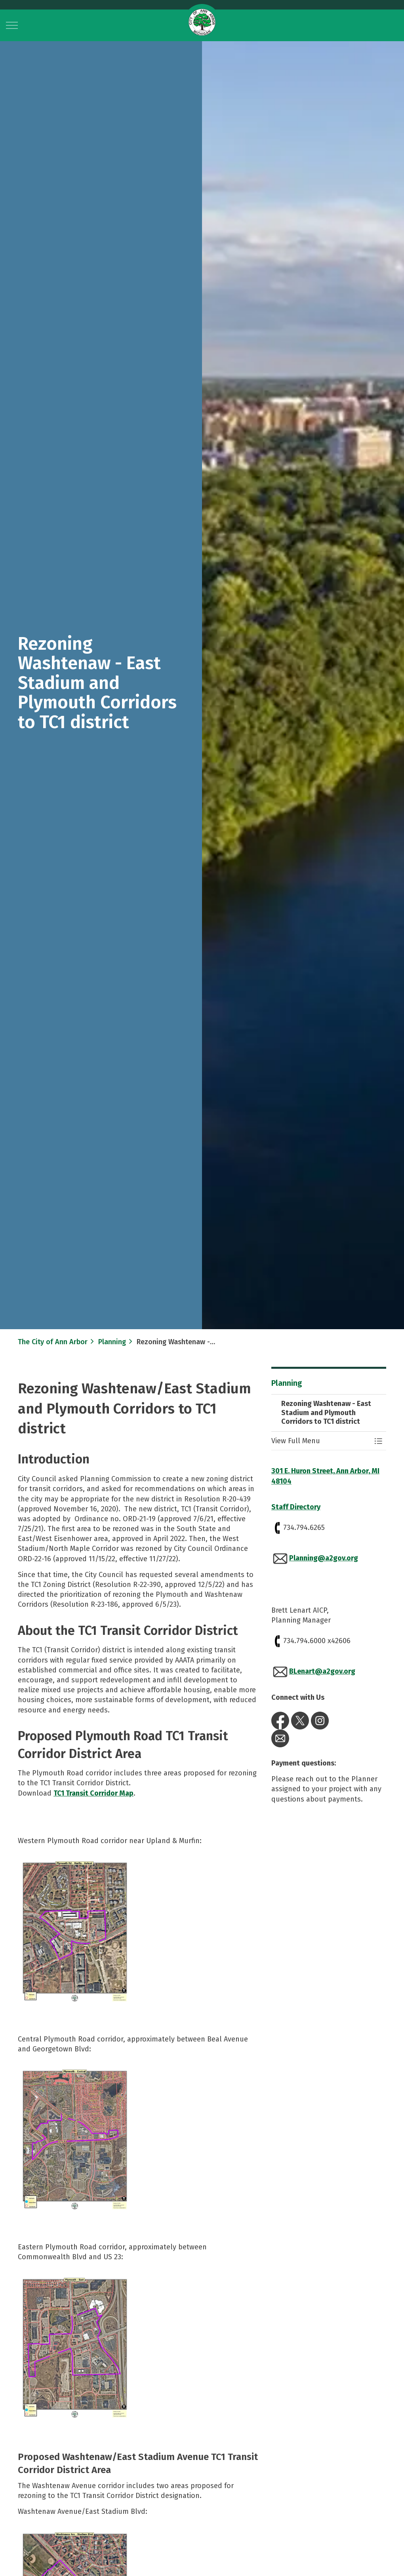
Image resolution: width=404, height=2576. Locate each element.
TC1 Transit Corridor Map (93, 1793)
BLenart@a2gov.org (322, 1671)
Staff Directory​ (295, 1507)
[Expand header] (12, 25)
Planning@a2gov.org (323, 1558)
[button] (75, 1932)
